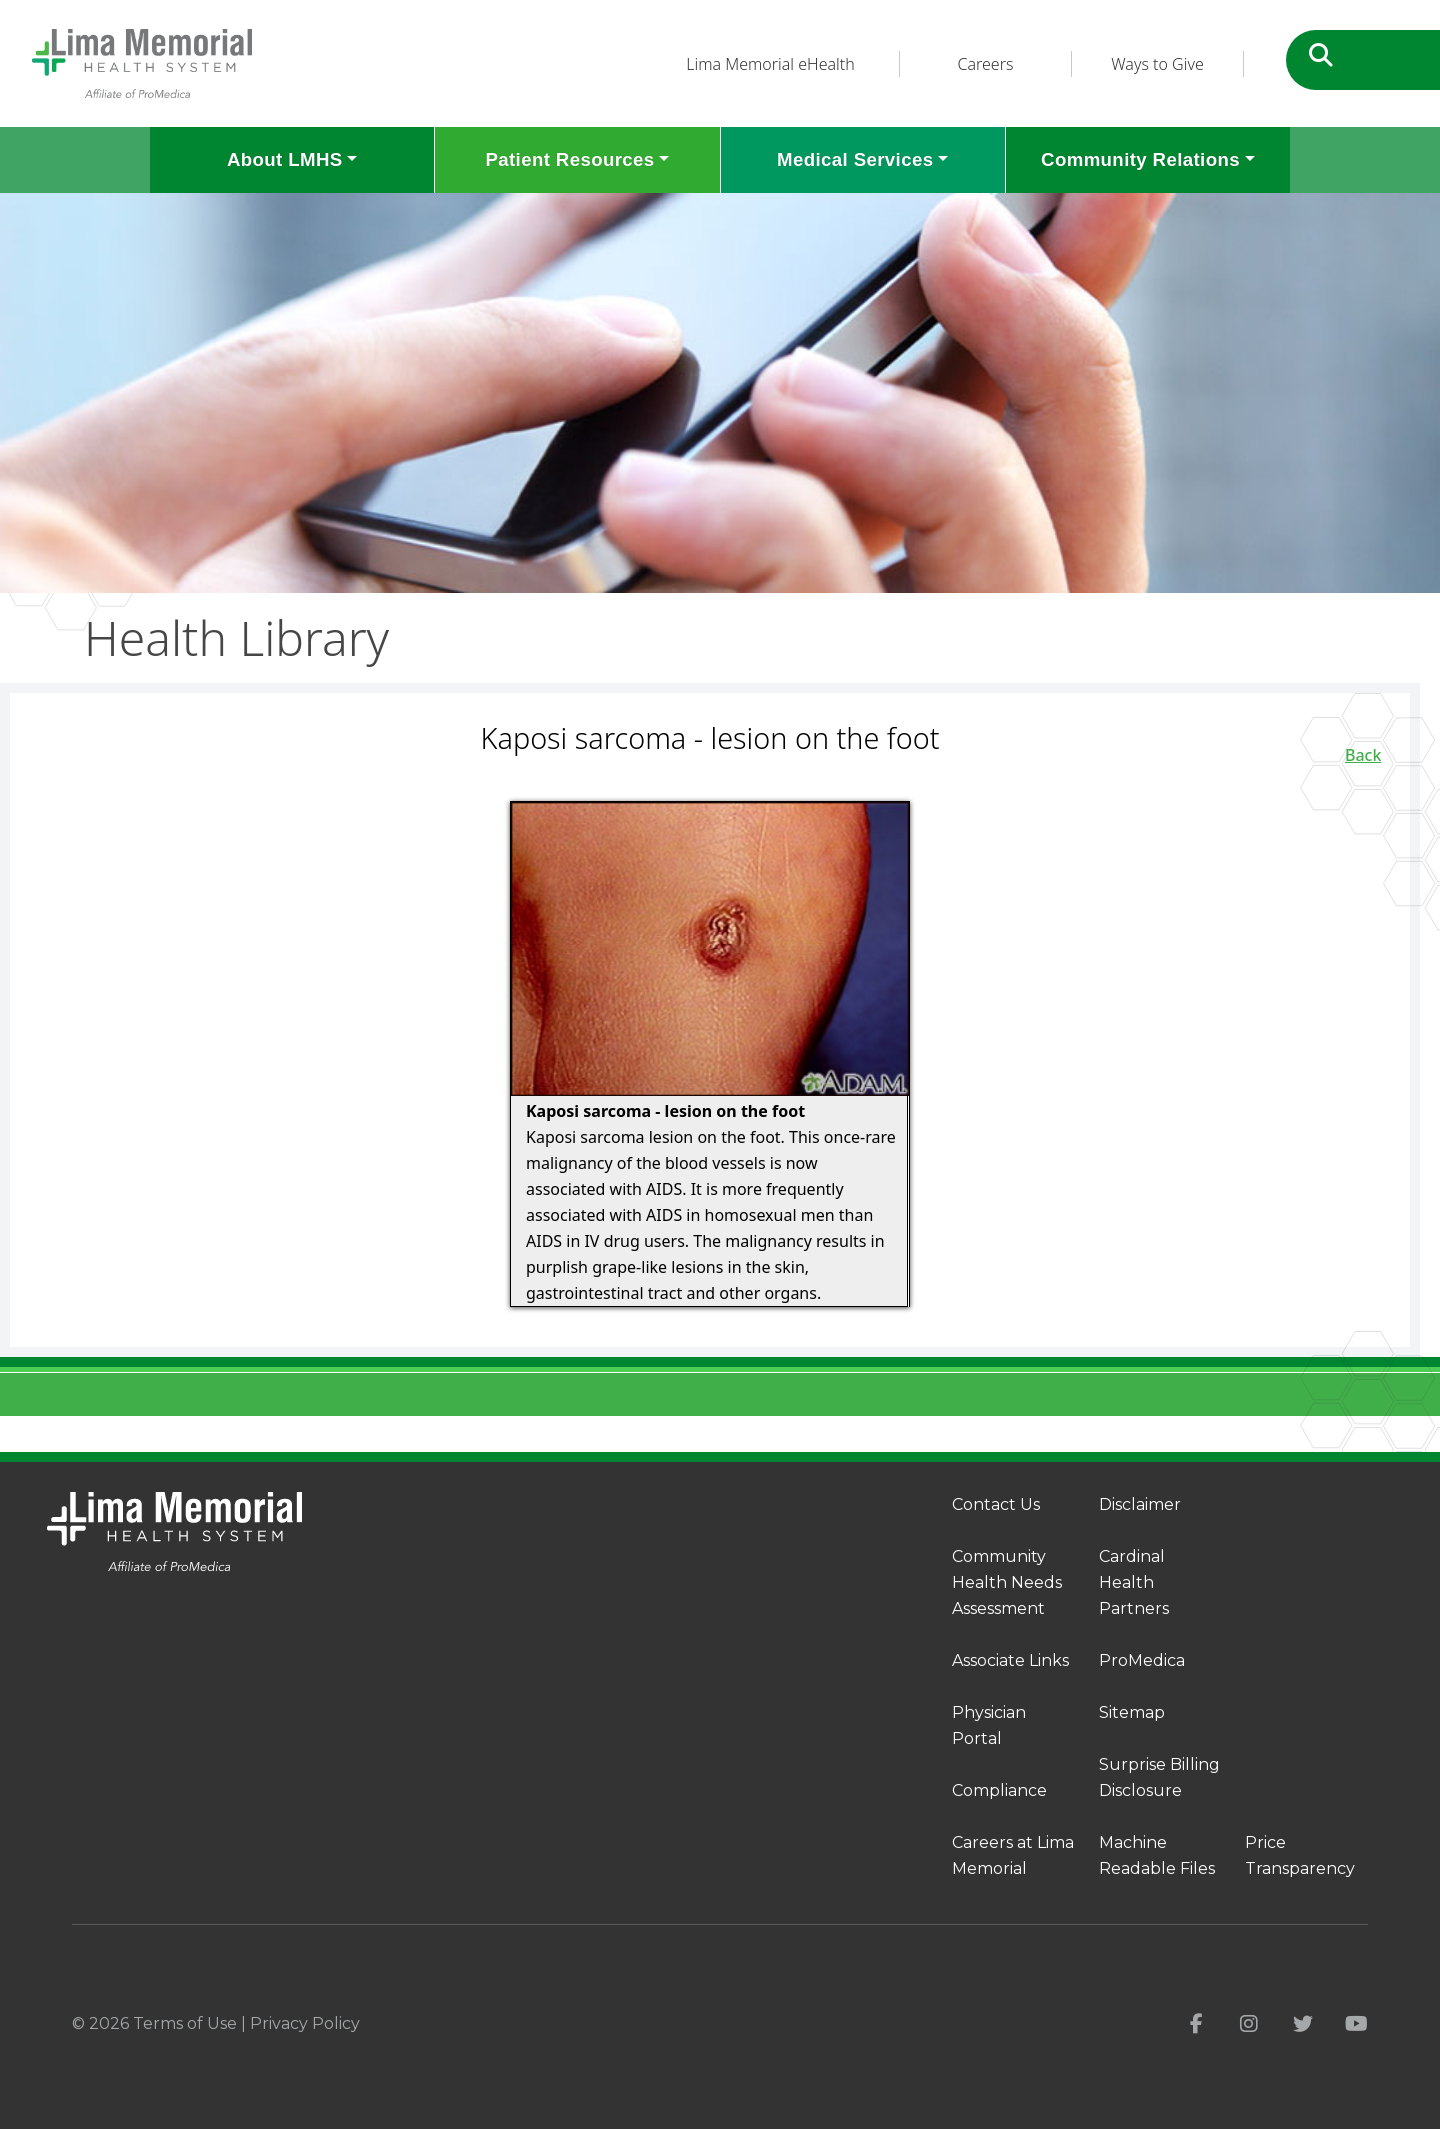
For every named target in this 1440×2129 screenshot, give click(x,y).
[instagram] (1249, 2024)
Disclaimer (1140, 1504)
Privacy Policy (305, 2023)
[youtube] (1356, 2024)
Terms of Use (185, 2023)
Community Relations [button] (1140, 159)
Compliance (999, 1790)
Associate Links (1010, 1660)
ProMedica (1142, 1660)
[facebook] (1196, 2024)
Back (1363, 755)
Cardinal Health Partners (1134, 1582)
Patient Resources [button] (569, 159)
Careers (986, 64)
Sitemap (1132, 1712)
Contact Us (996, 1504)
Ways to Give (1157, 64)
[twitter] (1303, 2024)
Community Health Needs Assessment (1007, 1582)
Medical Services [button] (855, 159)
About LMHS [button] (285, 159)
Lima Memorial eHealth (770, 64)
